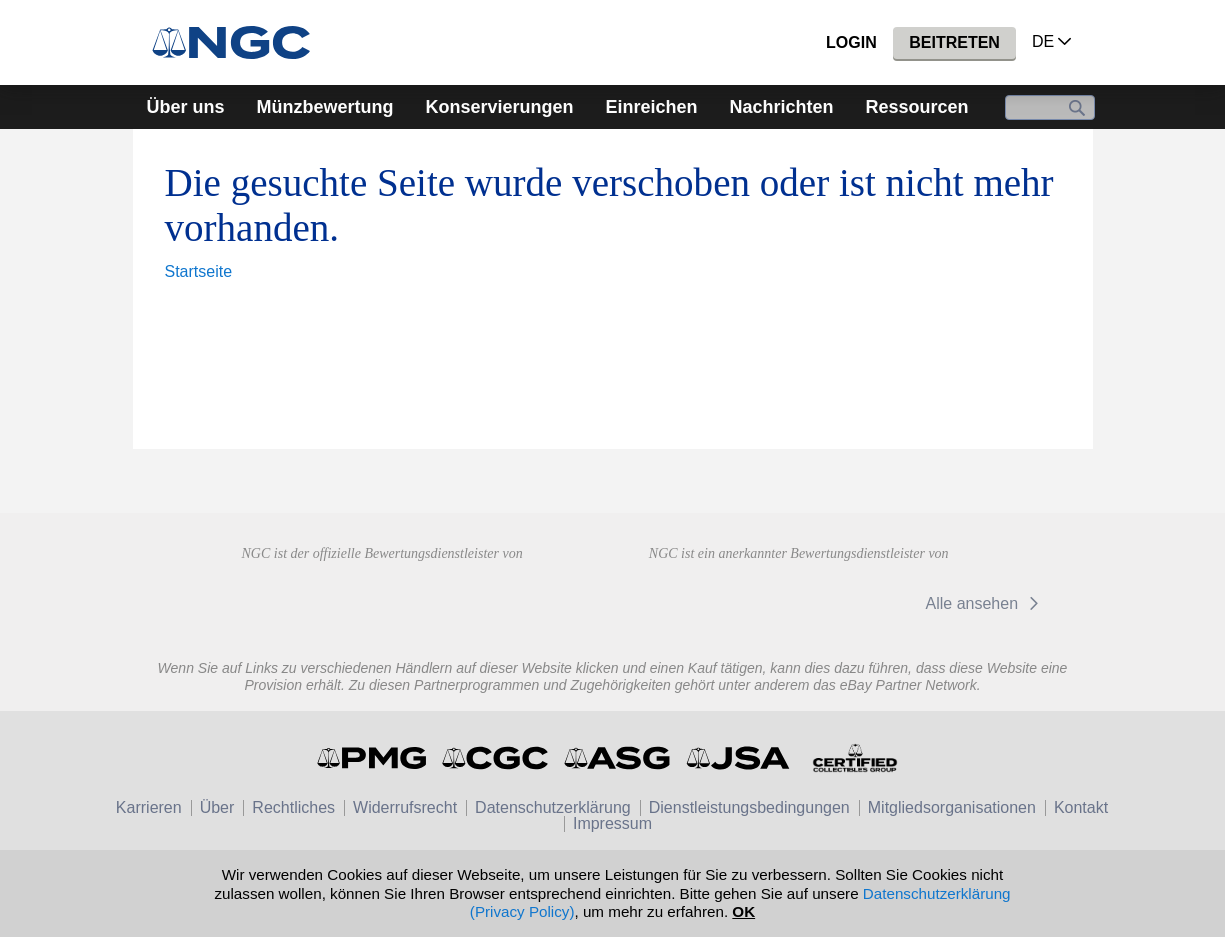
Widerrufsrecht (405, 807)
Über (217, 807)
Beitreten (954, 42)
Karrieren (149, 807)
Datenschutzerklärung (553, 807)
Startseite (199, 271)
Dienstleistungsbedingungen (749, 807)
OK (743, 911)
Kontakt (1081, 807)
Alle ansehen (985, 603)
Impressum (612, 823)
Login (851, 42)
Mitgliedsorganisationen (952, 807)
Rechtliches (293, 807)
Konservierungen (499, 107)
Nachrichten (782, 107)
